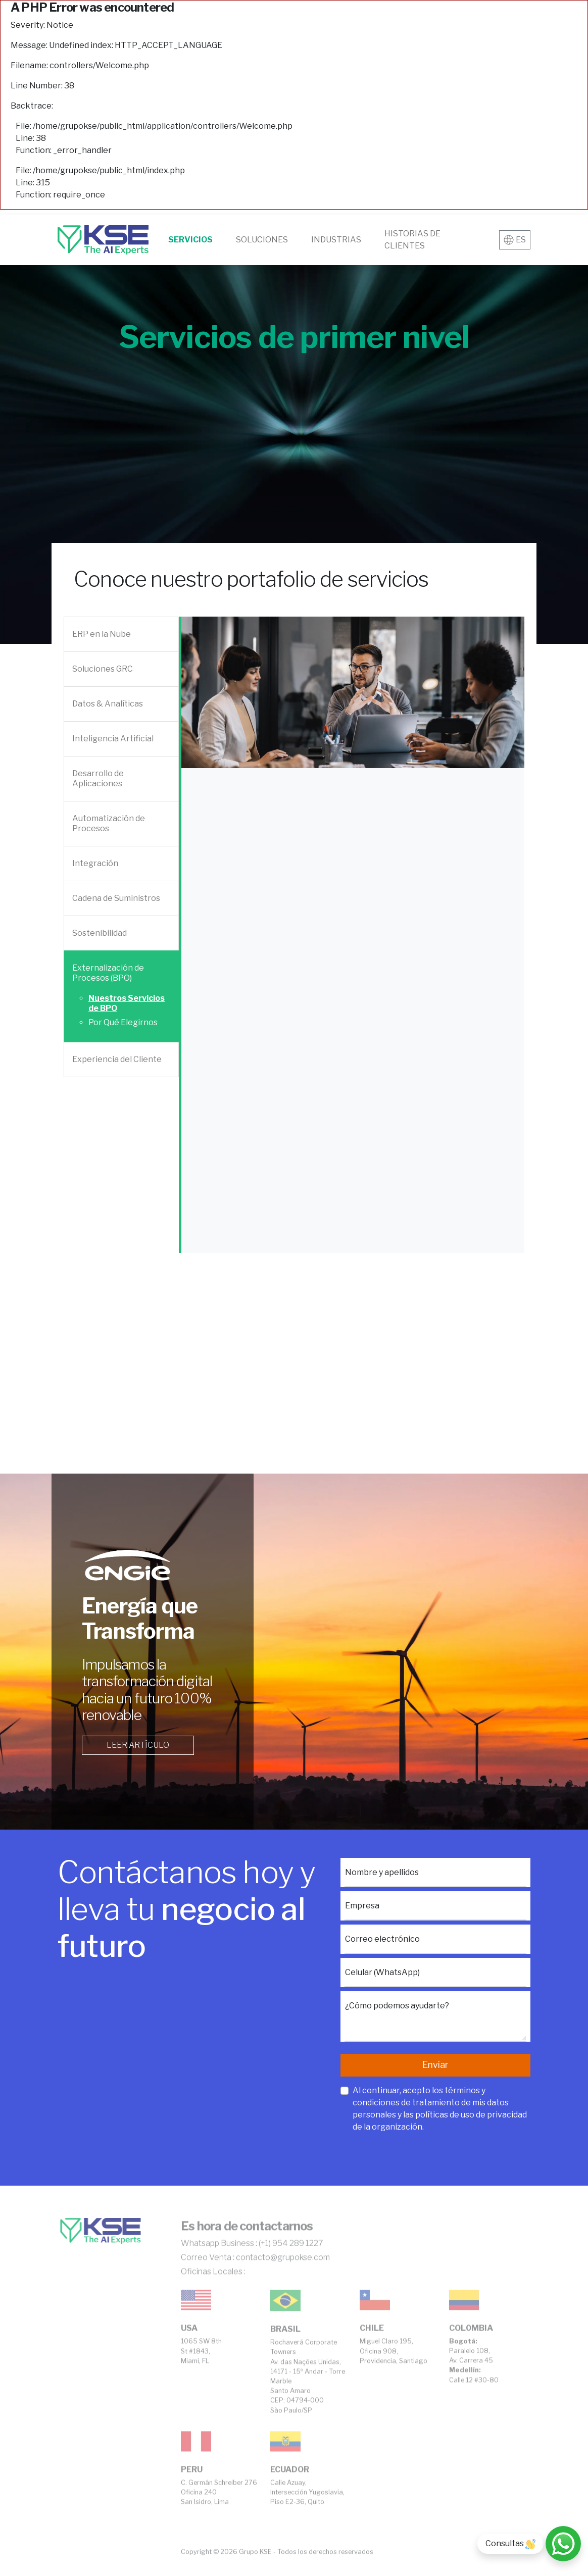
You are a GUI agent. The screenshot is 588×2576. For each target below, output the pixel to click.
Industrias (336, 239)
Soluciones (262, 239)
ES (515, 240)
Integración (95, 863)
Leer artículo (138, 1745)
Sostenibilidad (99, 933)
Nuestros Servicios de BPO (126, 1003)
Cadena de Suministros (116, 898)
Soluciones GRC (102, 669)
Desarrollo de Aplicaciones (98, 778)
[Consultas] (563, 2543)
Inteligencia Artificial (113, 738)
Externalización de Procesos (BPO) (108, 973)
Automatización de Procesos (108, 823)
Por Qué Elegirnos (123, 1022)
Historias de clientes (412, 239)
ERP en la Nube (101, 634)
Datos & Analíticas (107, 704)
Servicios (190, 239)
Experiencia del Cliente (117, 1059)
